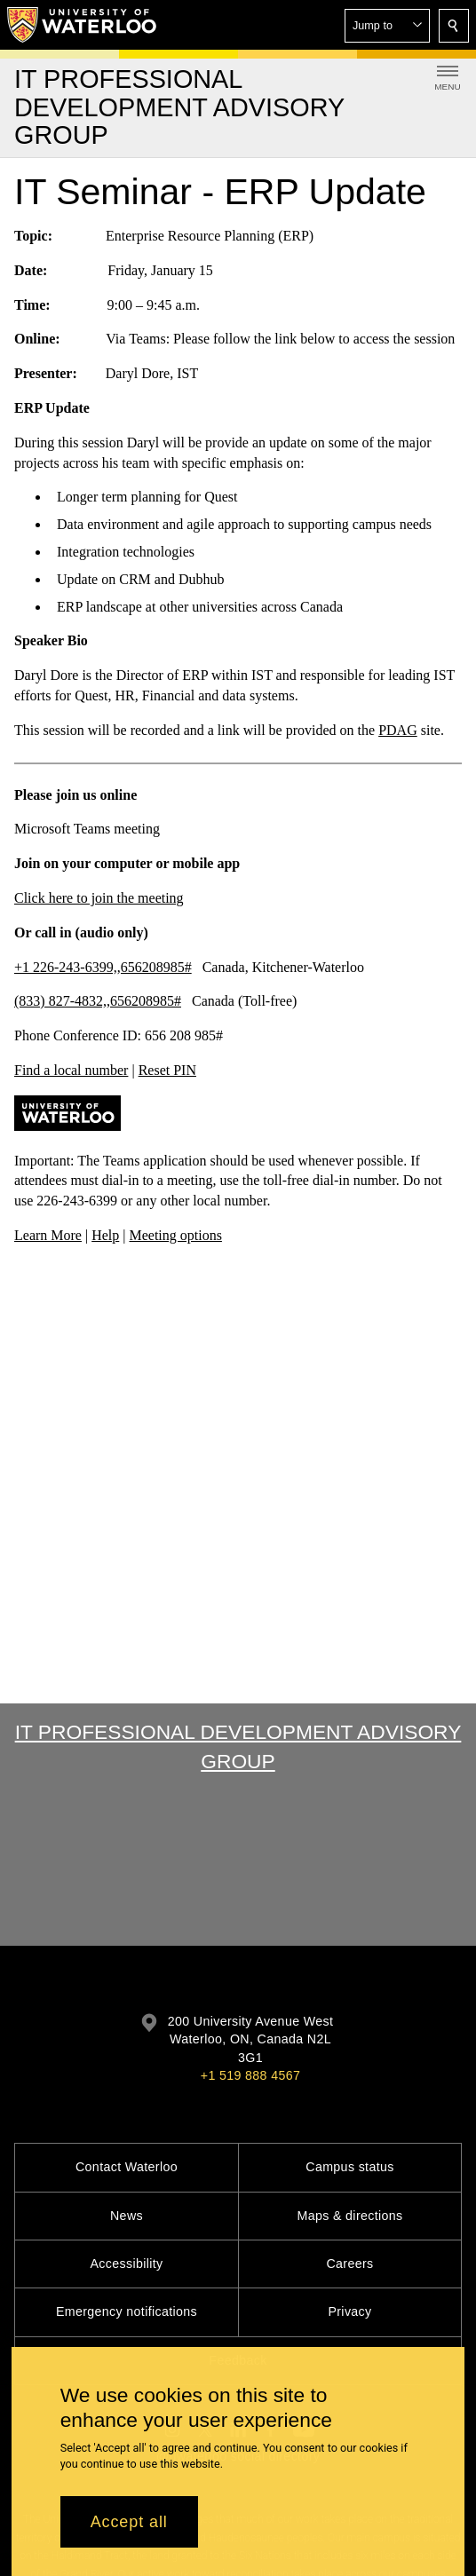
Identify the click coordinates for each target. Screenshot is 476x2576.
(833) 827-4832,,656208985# (97, 1001)
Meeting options (175, 1235)
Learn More (48, 1235)
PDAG (397, 730)
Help (105, 1235)
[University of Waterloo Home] (82, 25)
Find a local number (71, 1070)
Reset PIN (167, 1070)
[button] (387, 26)
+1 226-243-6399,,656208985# (103, 967)
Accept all (129, 2522)
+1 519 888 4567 (250, 2075)
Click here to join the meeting (99, 897)
